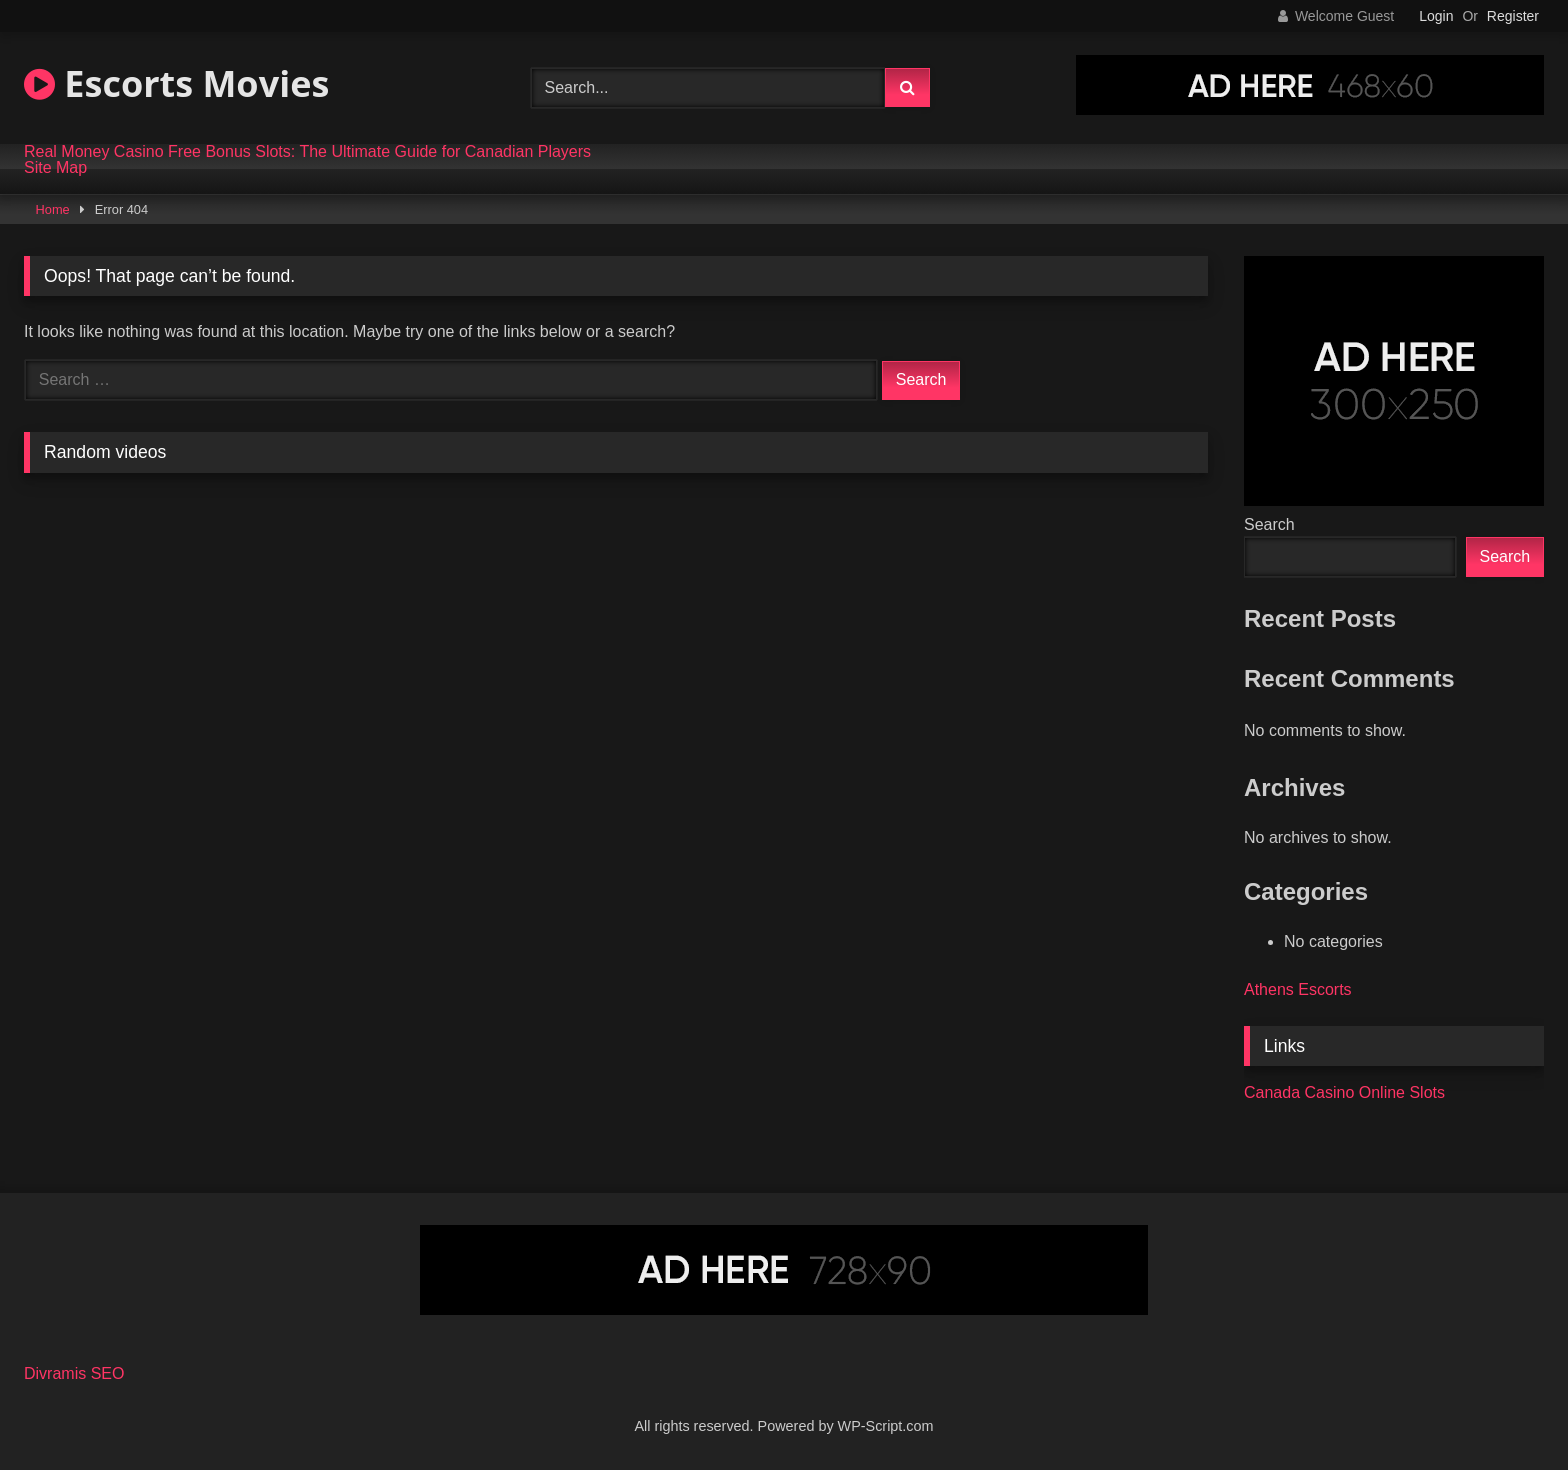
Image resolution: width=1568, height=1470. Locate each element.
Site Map (55, 168)
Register (1513, 16)
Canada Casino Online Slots (1344, 1092)
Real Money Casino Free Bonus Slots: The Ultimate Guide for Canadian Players (307, 152)
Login (1436, 16)
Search (1269, 524)
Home (53, 209)
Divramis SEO (74, 1373)
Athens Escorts (1298, 989)
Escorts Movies (176, 83)
